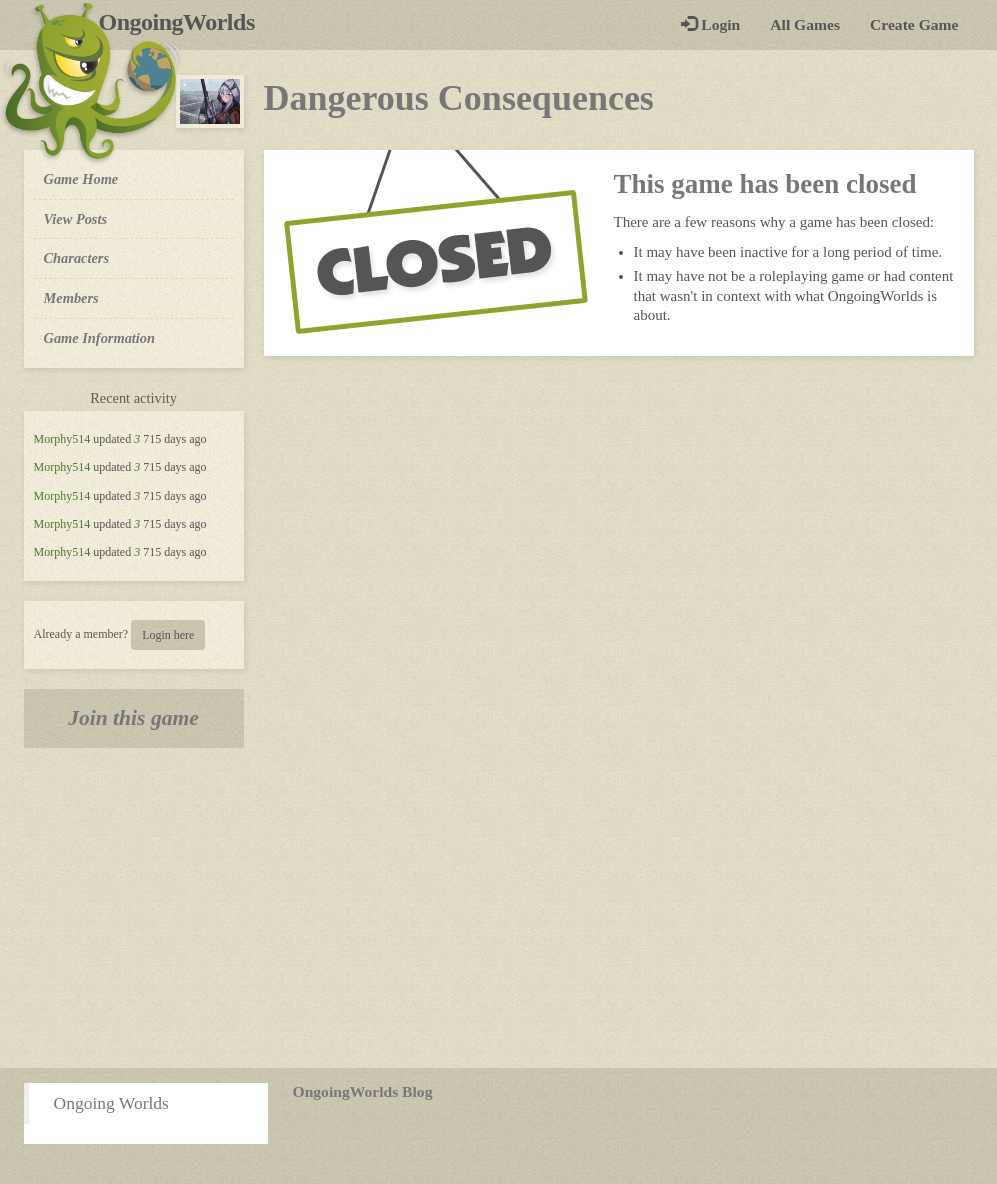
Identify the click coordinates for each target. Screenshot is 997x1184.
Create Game (914, 24)
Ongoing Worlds (111, 1103)
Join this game (133, 718)
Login (710, 24)
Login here (168, 635)
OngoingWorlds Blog (363, 1091)
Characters (76, 257)
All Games (805, 24)
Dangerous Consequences (459, 98)
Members (71, 298)
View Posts (76, 219)
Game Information (100, 338)
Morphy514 (62, 439)
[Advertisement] (498, 908)
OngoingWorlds (184, 22)
